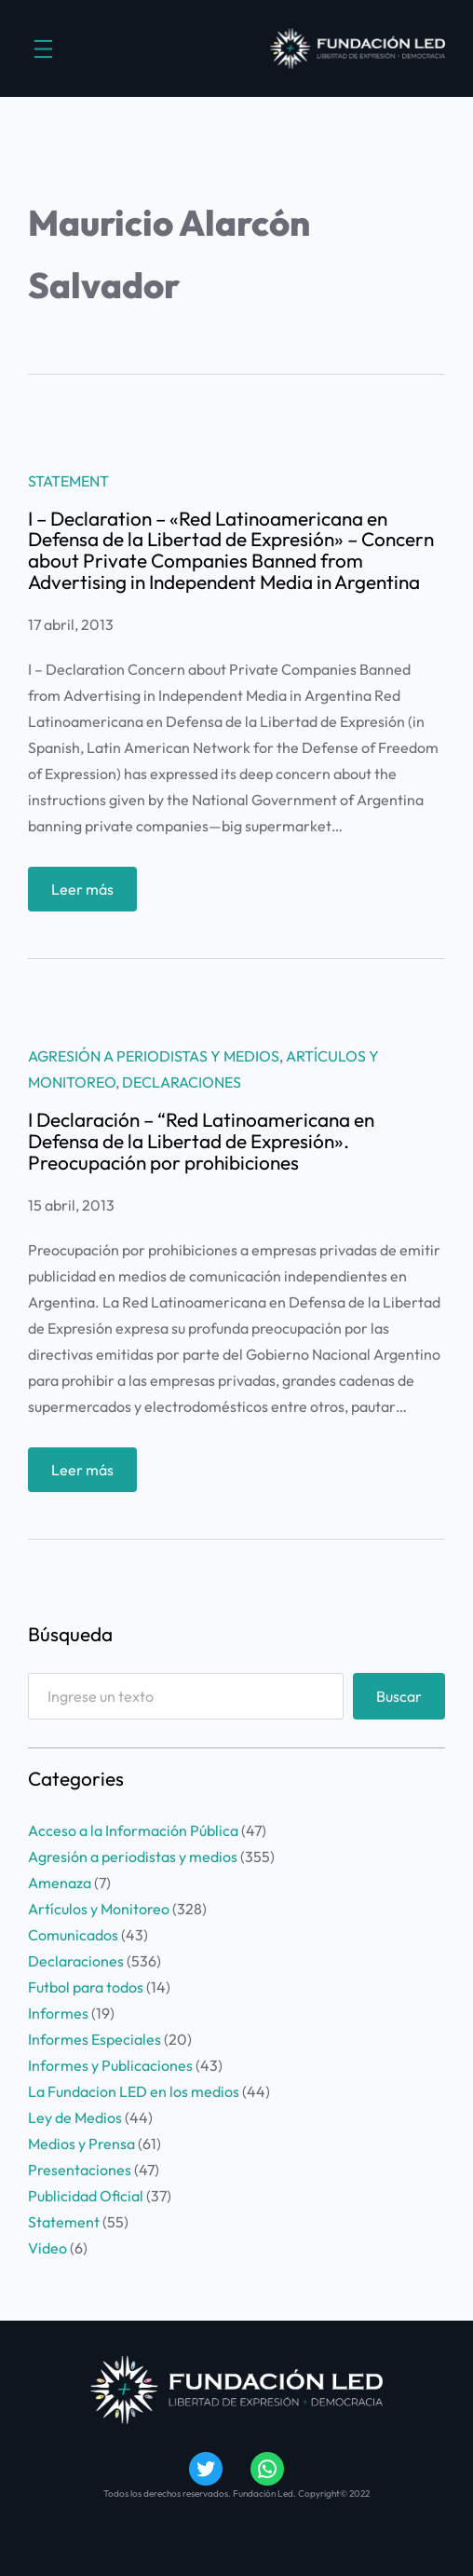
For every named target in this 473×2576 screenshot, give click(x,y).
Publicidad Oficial (85, 2195)
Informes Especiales (94, 2039)
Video (47, 2248)
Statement (68, 481)
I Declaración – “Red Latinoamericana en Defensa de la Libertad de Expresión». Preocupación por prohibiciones (201, 1141)
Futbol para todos (85, 1987)
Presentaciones (79, 2169)
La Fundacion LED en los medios (133, 2091)
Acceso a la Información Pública (133, 1830)
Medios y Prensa (81, 2143)
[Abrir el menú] (43, 49)
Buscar (399, 1696)
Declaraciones (181, 1082)
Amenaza (59, 1882)
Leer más (88, 893)
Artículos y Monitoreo (98, 1908)
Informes (58, 2013)
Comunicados (73, 1934)
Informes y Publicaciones (110, 2065)
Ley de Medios (75, 2117)
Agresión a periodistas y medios (153, 1056)
